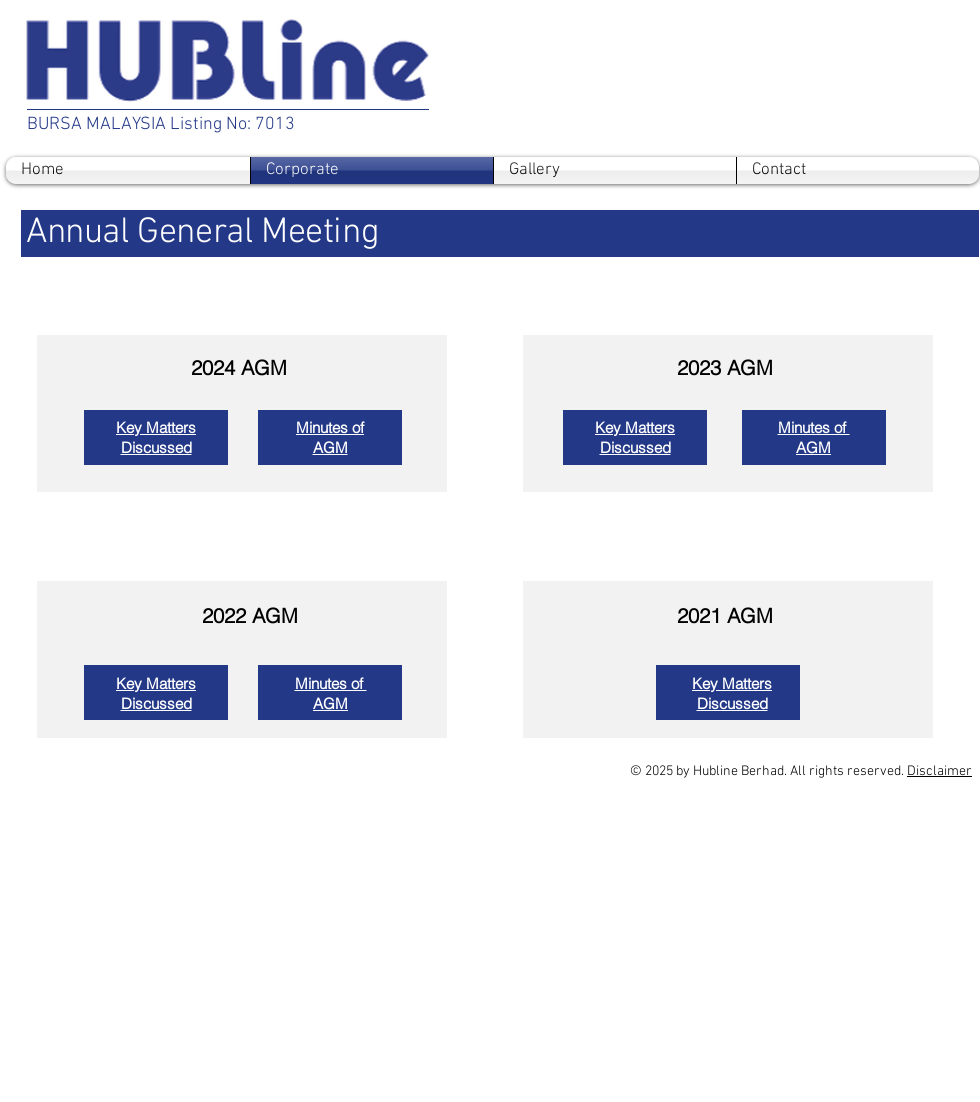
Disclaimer (939, 771)
